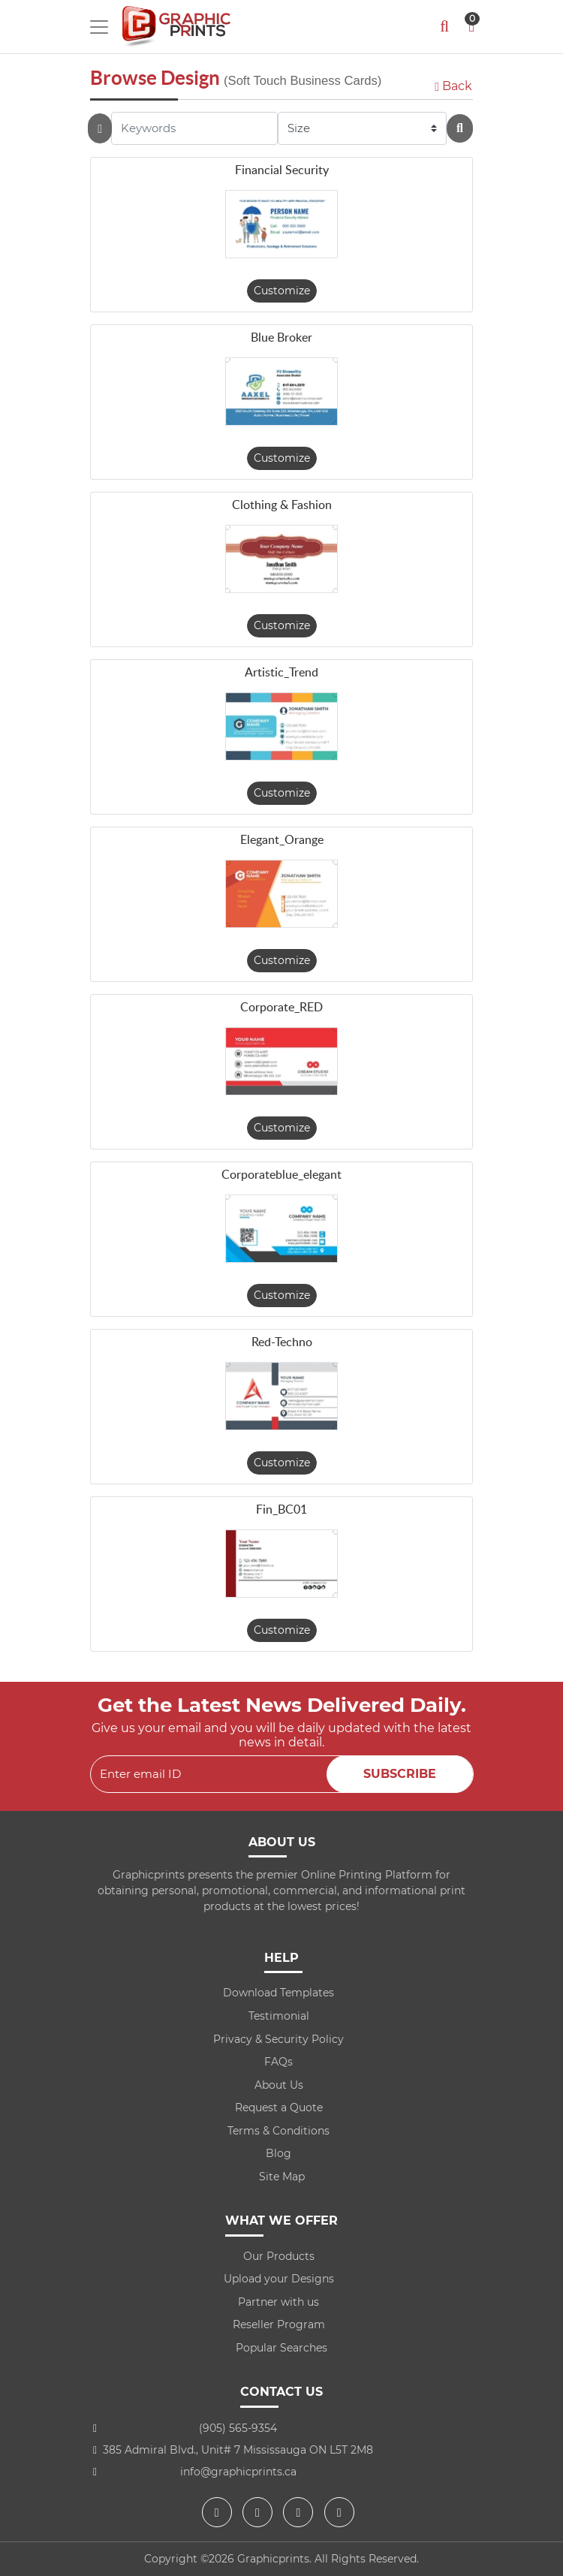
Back (453, 86)
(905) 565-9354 (238, 2428)
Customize (282, 290)
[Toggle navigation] (99, 27)
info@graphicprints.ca (238, 2471)
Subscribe (399, 1774)
